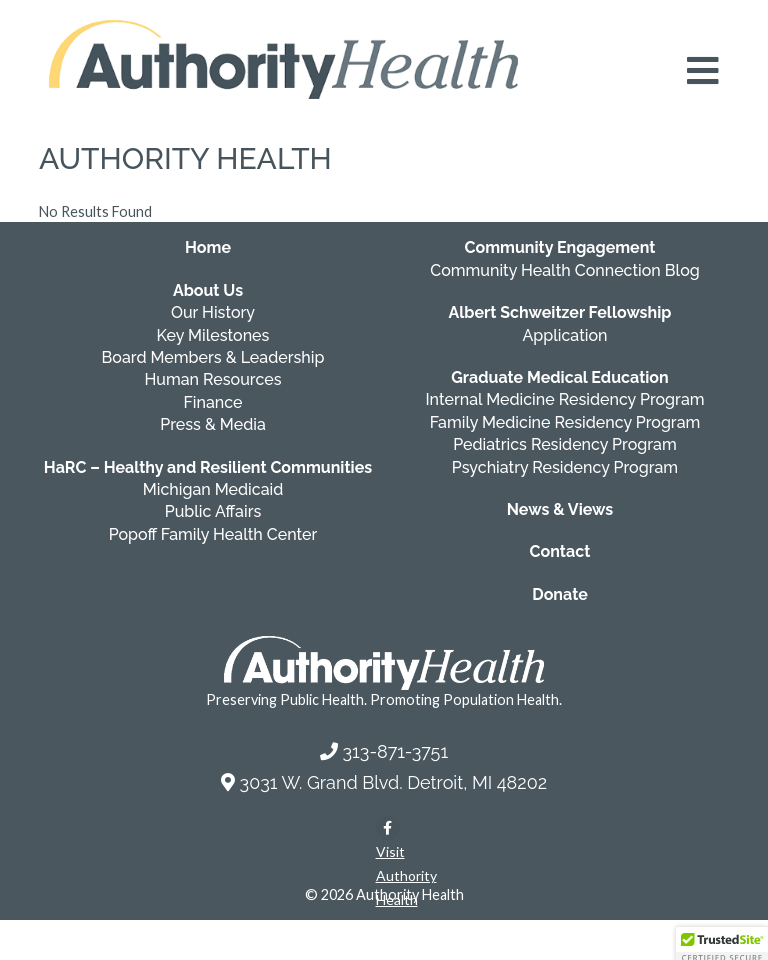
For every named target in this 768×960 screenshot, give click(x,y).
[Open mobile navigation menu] (703, 71)
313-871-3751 (395, 751)
